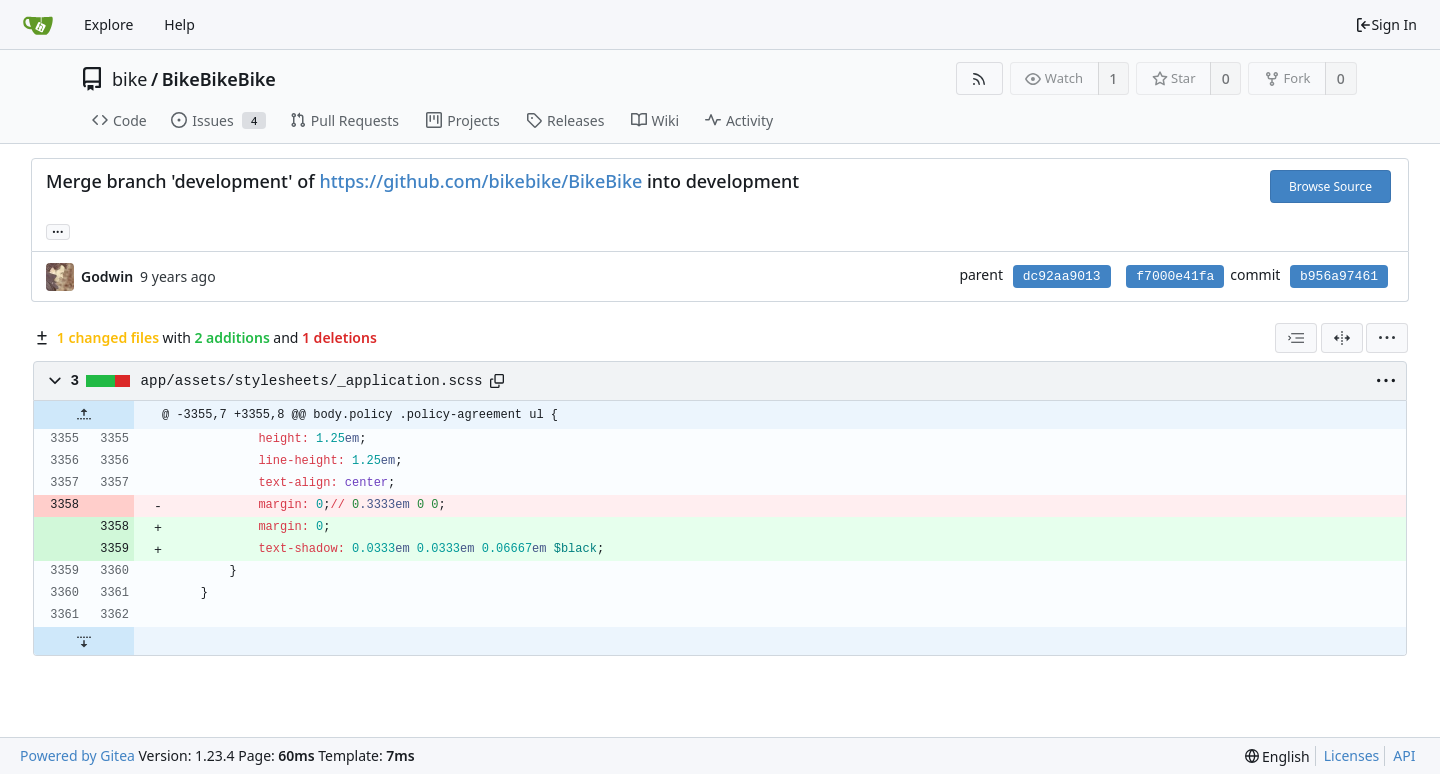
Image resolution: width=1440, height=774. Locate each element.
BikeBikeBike (219, 79)
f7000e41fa (1175, 276)
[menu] (1387, 338)
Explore (108, 24)
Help (179, 24)
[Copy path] (497, 381)
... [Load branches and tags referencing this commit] (58, 230)
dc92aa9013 (1062, 276)
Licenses (1352, 755)
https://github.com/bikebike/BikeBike (480, 181)
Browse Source (1330, 186)
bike (129, 79)
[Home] (38, 25)
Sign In (1386, 24)
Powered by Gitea (77, 755)
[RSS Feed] (979, 78)
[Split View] (1342, 338)
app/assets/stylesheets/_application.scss (312, 381)
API (1404, 755)
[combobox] (1296, 338)
